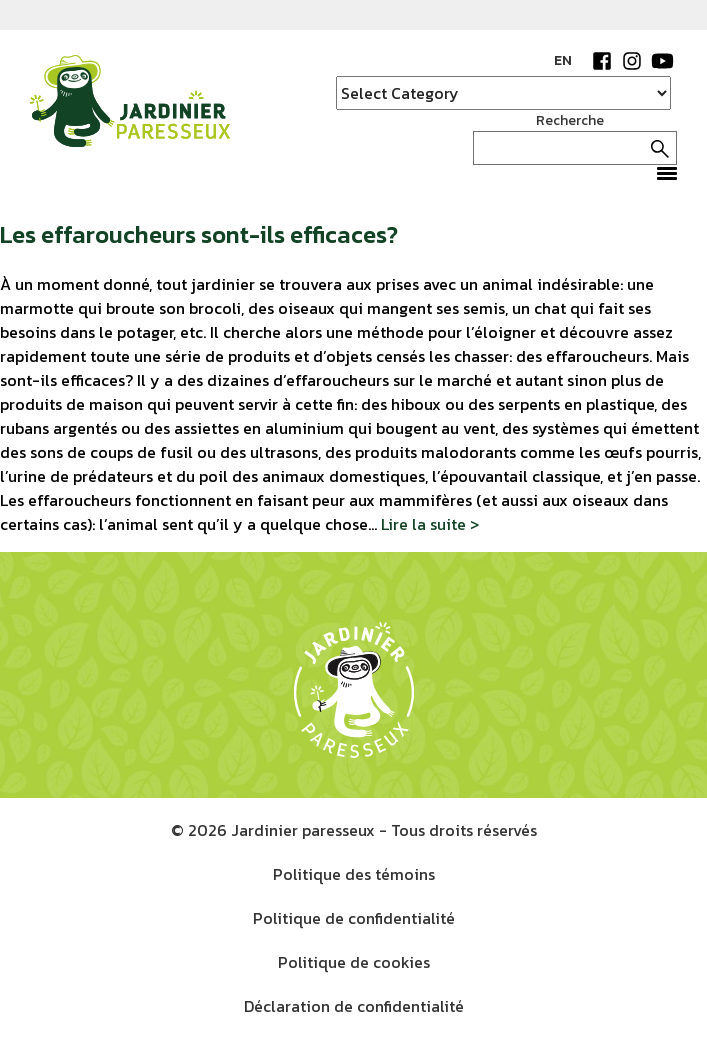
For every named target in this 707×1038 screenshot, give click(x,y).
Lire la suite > (430, 524)
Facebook (602, 61)
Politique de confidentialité (354, 918)
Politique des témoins (354, 874)
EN (563, 60)
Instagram (632, 61)
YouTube (662, 61)
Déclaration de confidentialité (354, 1006)
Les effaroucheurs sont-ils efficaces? (199, 234)
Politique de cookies (354, 962)
